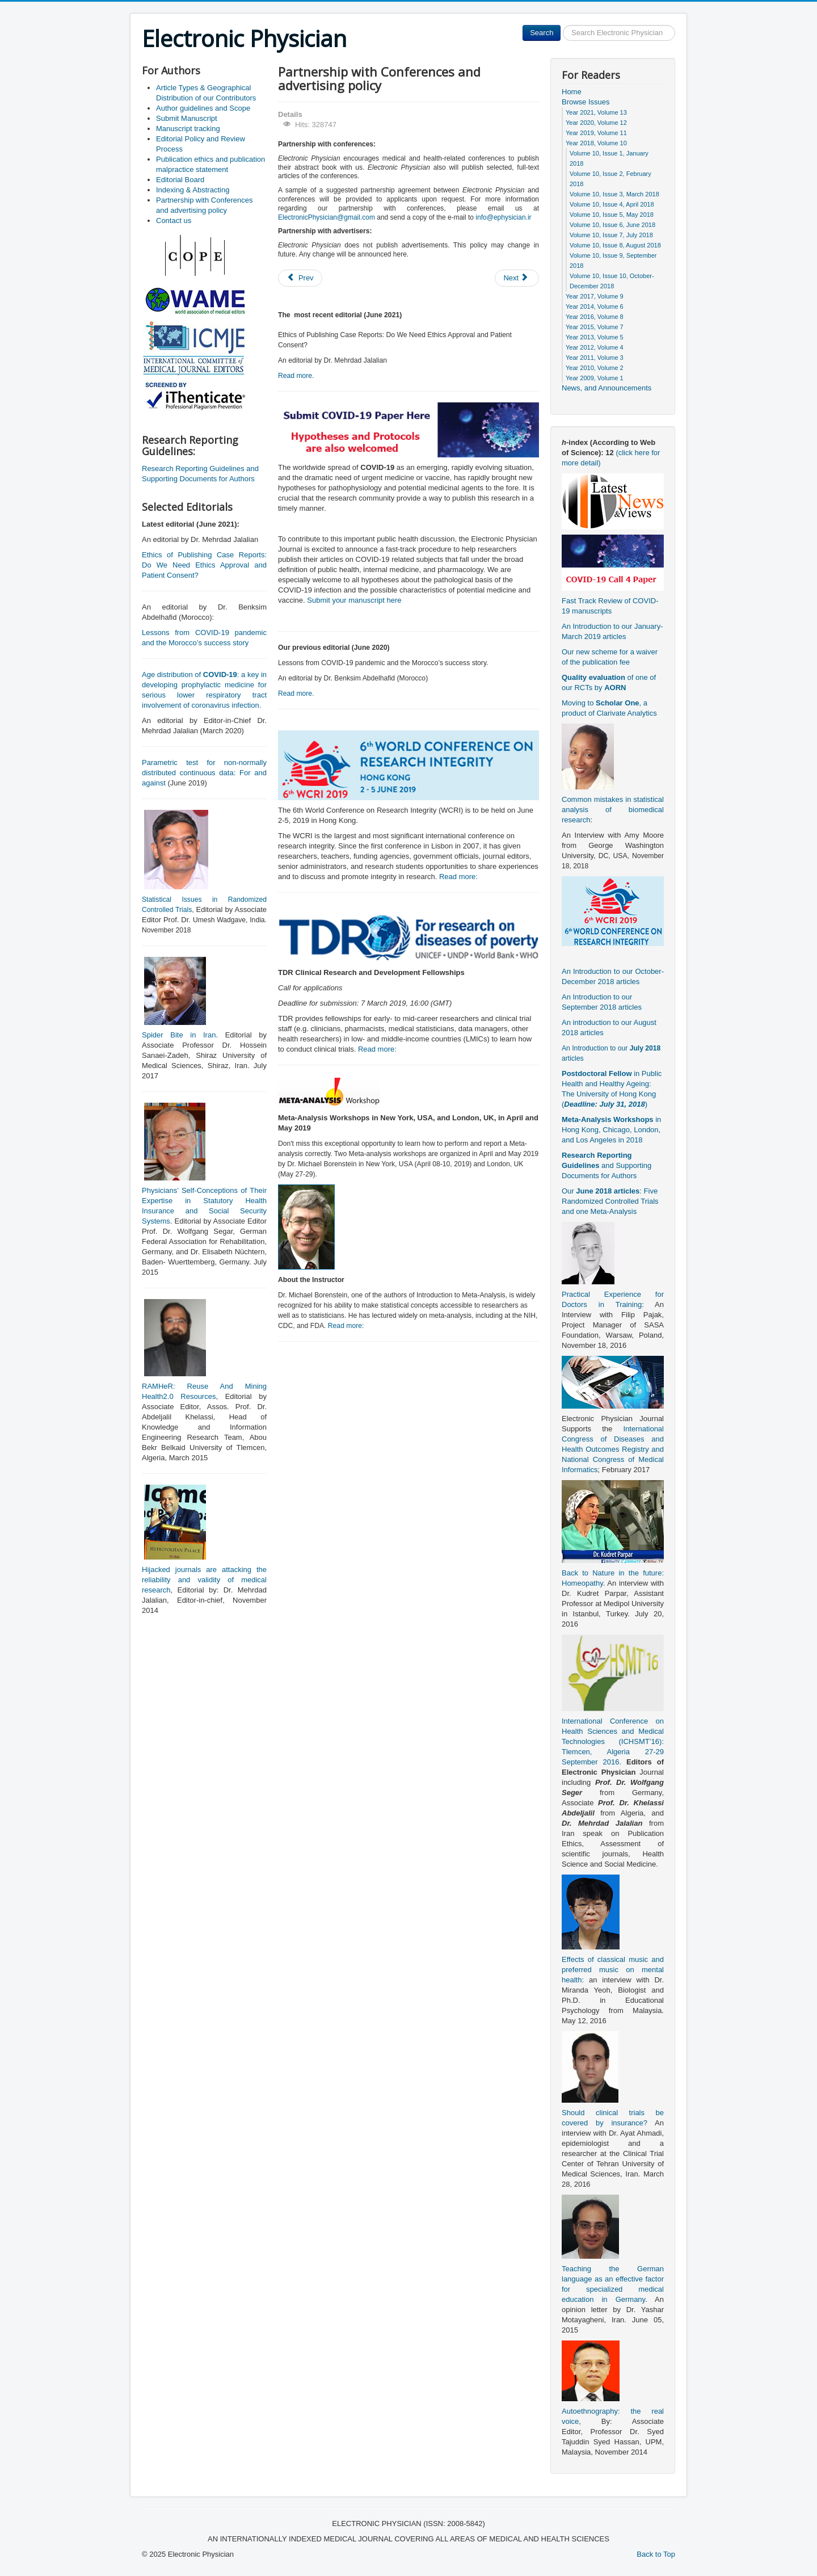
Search (541, 32)
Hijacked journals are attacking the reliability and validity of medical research (204, 1579)
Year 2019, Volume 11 (596, 132)
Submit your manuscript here (354, 600)
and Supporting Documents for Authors (606, 1165)
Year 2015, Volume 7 (595, 326)
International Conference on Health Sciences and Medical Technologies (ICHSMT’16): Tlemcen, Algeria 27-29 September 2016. (613, 1741)
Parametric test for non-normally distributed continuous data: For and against (204, 772)
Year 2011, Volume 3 (595, 357)
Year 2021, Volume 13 (596, 112)
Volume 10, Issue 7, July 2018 (611, 235)
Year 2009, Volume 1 (595, 378)
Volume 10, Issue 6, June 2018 (612, 224)
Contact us (173, 220)
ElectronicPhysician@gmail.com (326, 217)
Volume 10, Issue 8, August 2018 (615, 245)
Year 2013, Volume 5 (595, 337)
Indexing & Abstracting (192, 190)
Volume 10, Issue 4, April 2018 (612, 204)
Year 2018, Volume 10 (596, 143)
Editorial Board (180, 179)
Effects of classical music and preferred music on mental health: (613, 1969)
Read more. (296, 376)
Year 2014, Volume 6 (595, 306)
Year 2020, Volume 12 (596, 122)
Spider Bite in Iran (179, 1035)
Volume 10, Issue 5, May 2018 (612, 214)
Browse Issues (586, 102)
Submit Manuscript (186, 118)
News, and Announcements (606, 388)
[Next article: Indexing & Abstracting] (517, 278)
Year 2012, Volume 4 (595, 347)
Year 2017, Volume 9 (595, 296)
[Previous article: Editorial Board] (300, 278)
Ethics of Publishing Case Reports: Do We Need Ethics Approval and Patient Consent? (204, 565)
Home (572, 91)
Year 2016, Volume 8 (595, 316)
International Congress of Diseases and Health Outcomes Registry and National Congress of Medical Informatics (613, 1449)
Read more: (458, 876)
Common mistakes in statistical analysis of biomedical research (613, 809)
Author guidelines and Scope (203, 108)
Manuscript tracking (188, 128)
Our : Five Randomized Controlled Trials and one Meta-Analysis (610, 1201)
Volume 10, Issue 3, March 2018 (614, 194)
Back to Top (656, 2554)
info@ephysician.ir (503, 217)
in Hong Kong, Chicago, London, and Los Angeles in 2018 (611, 1129)
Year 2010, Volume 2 (595, 367)
